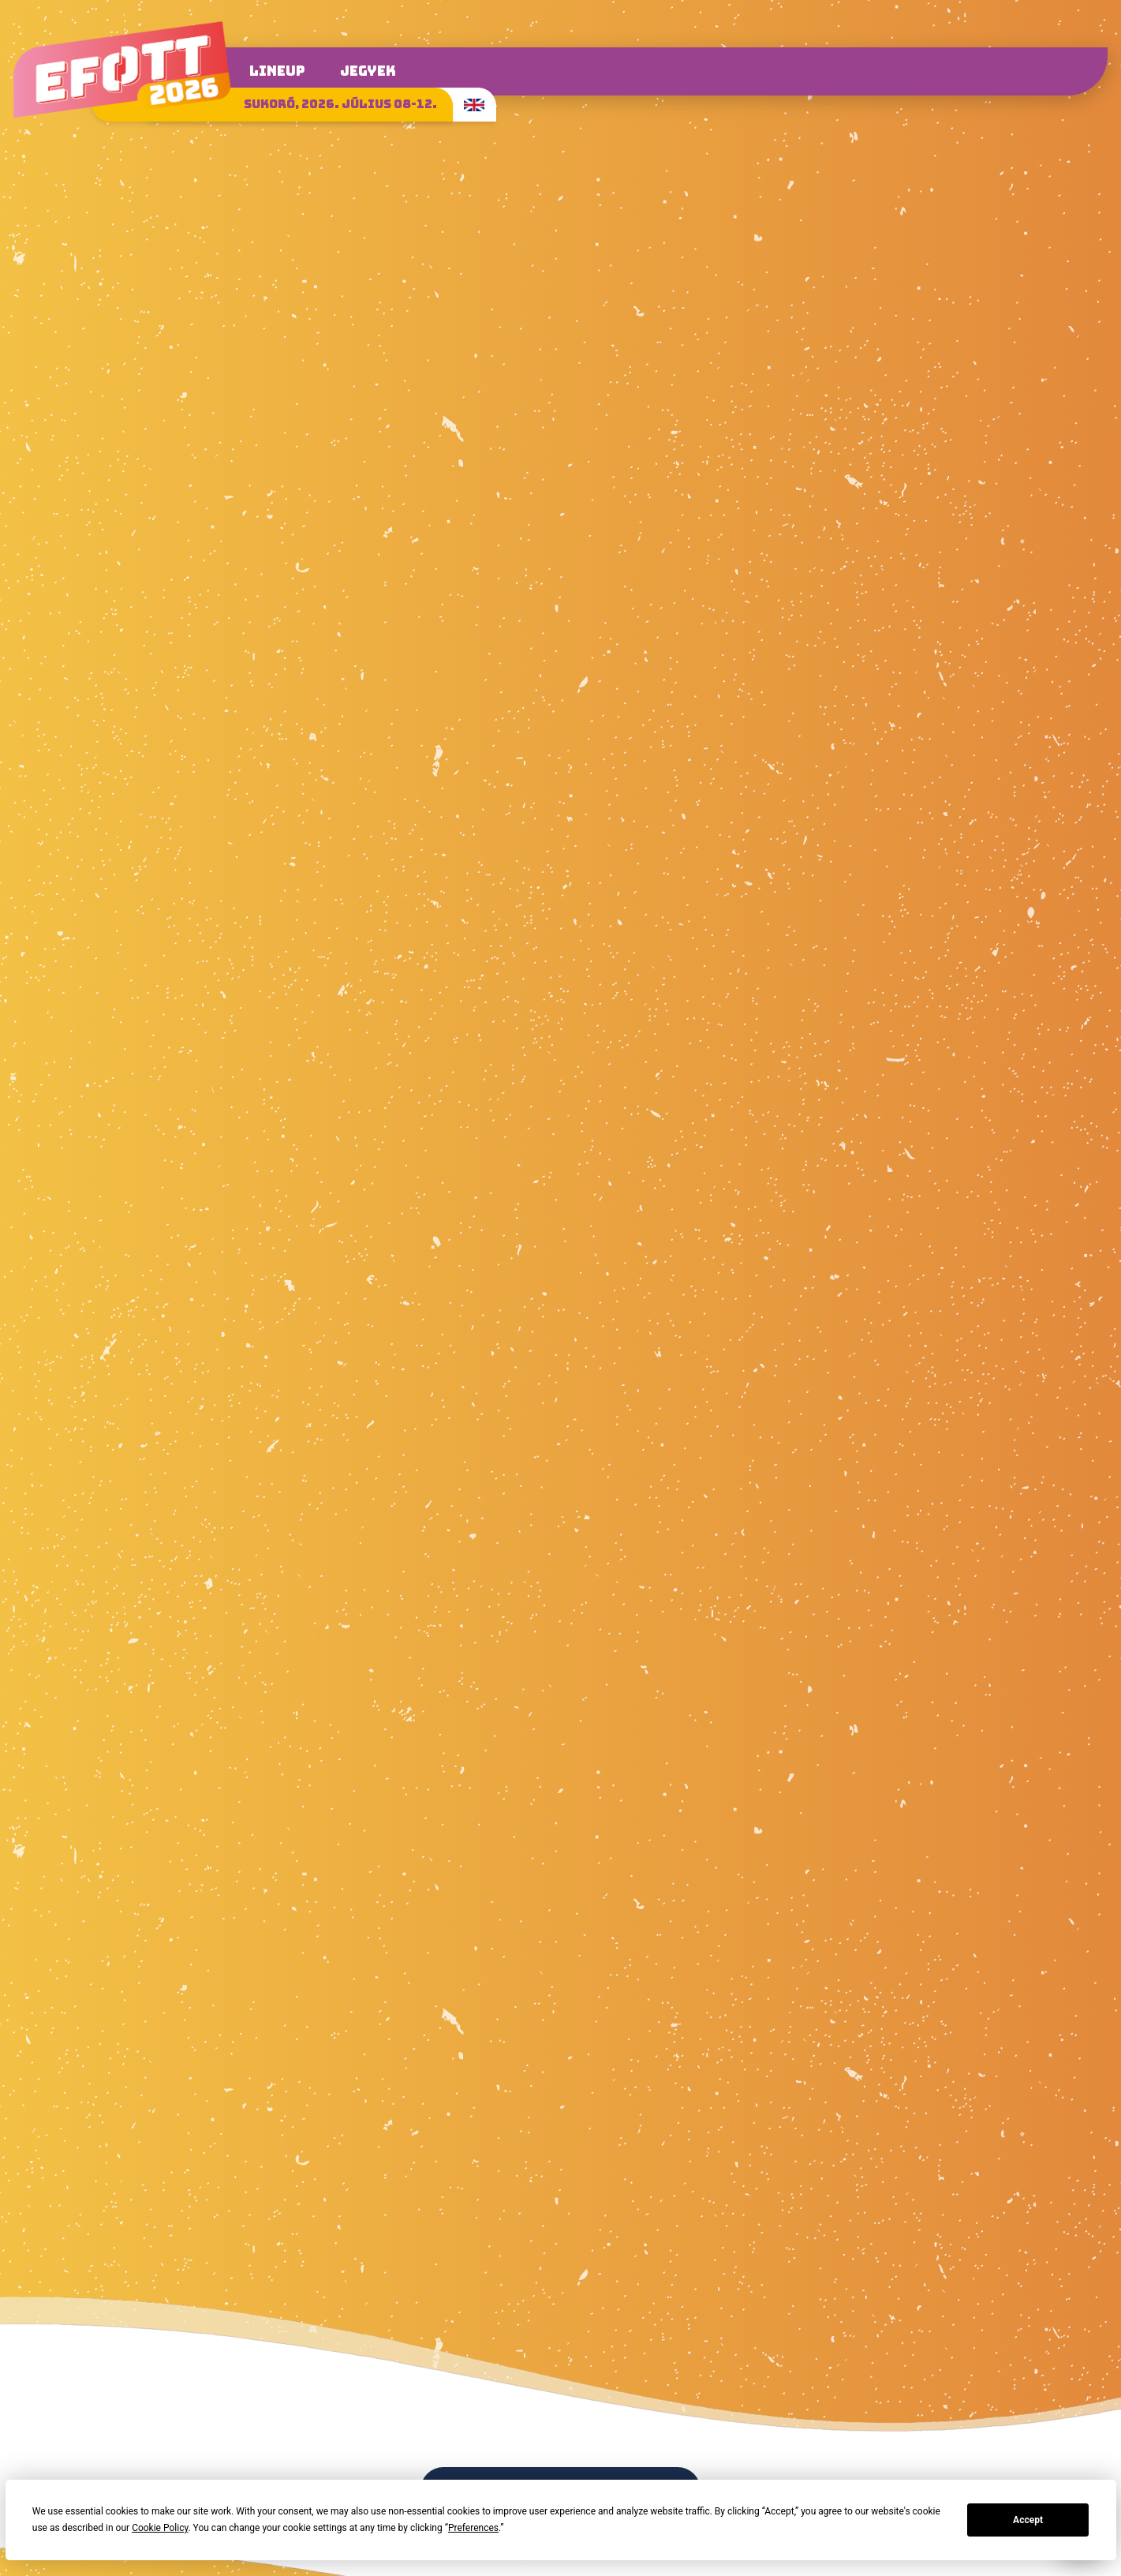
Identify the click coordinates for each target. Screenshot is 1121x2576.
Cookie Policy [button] (160, 2527)
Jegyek (368, 71)
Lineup (277, 71)
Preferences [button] (473, 2527)
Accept (1028, 2519)
